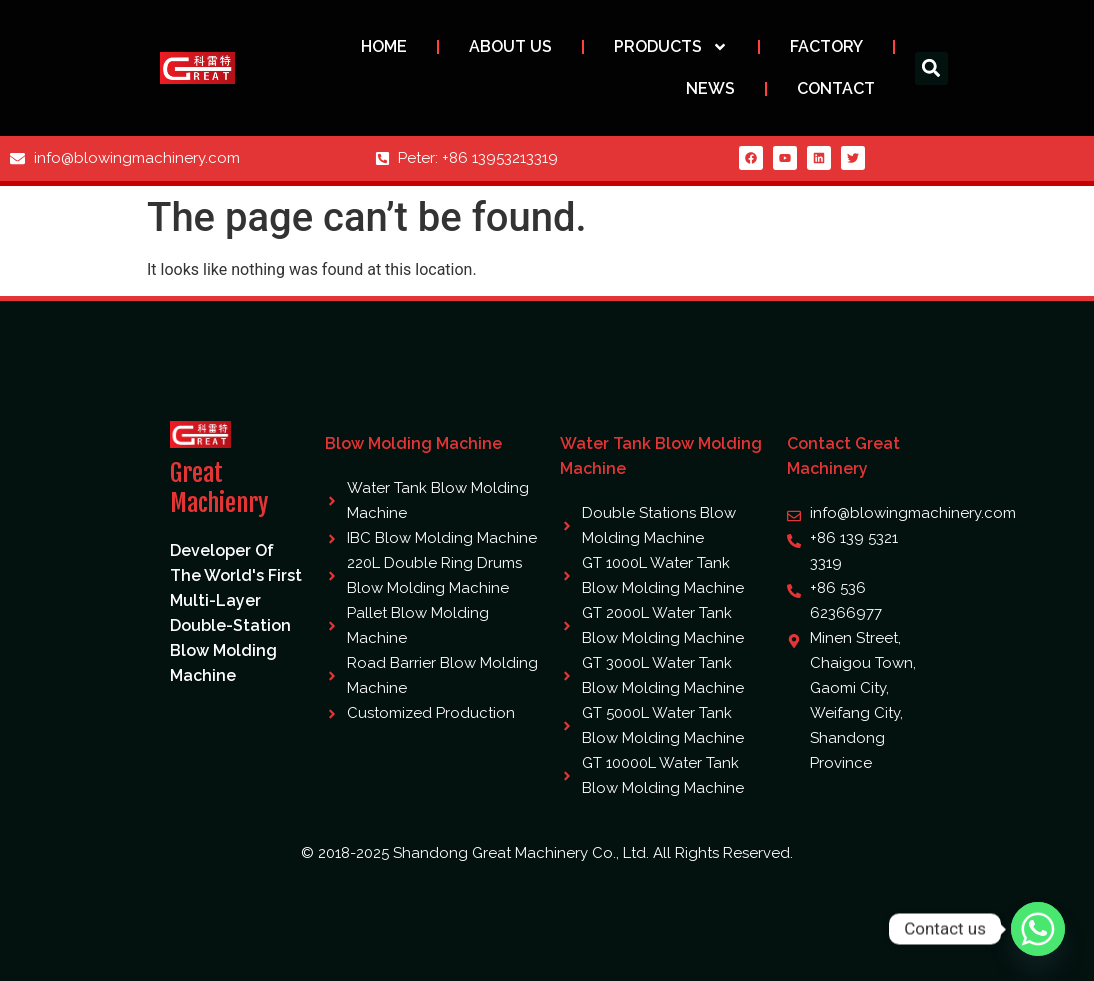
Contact (836, 88)
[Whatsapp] (1038, 929)
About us (510, 46)
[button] (931, 68)
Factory (826, 46)
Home (384, 46)
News (710, 88)
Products (671, 47)
